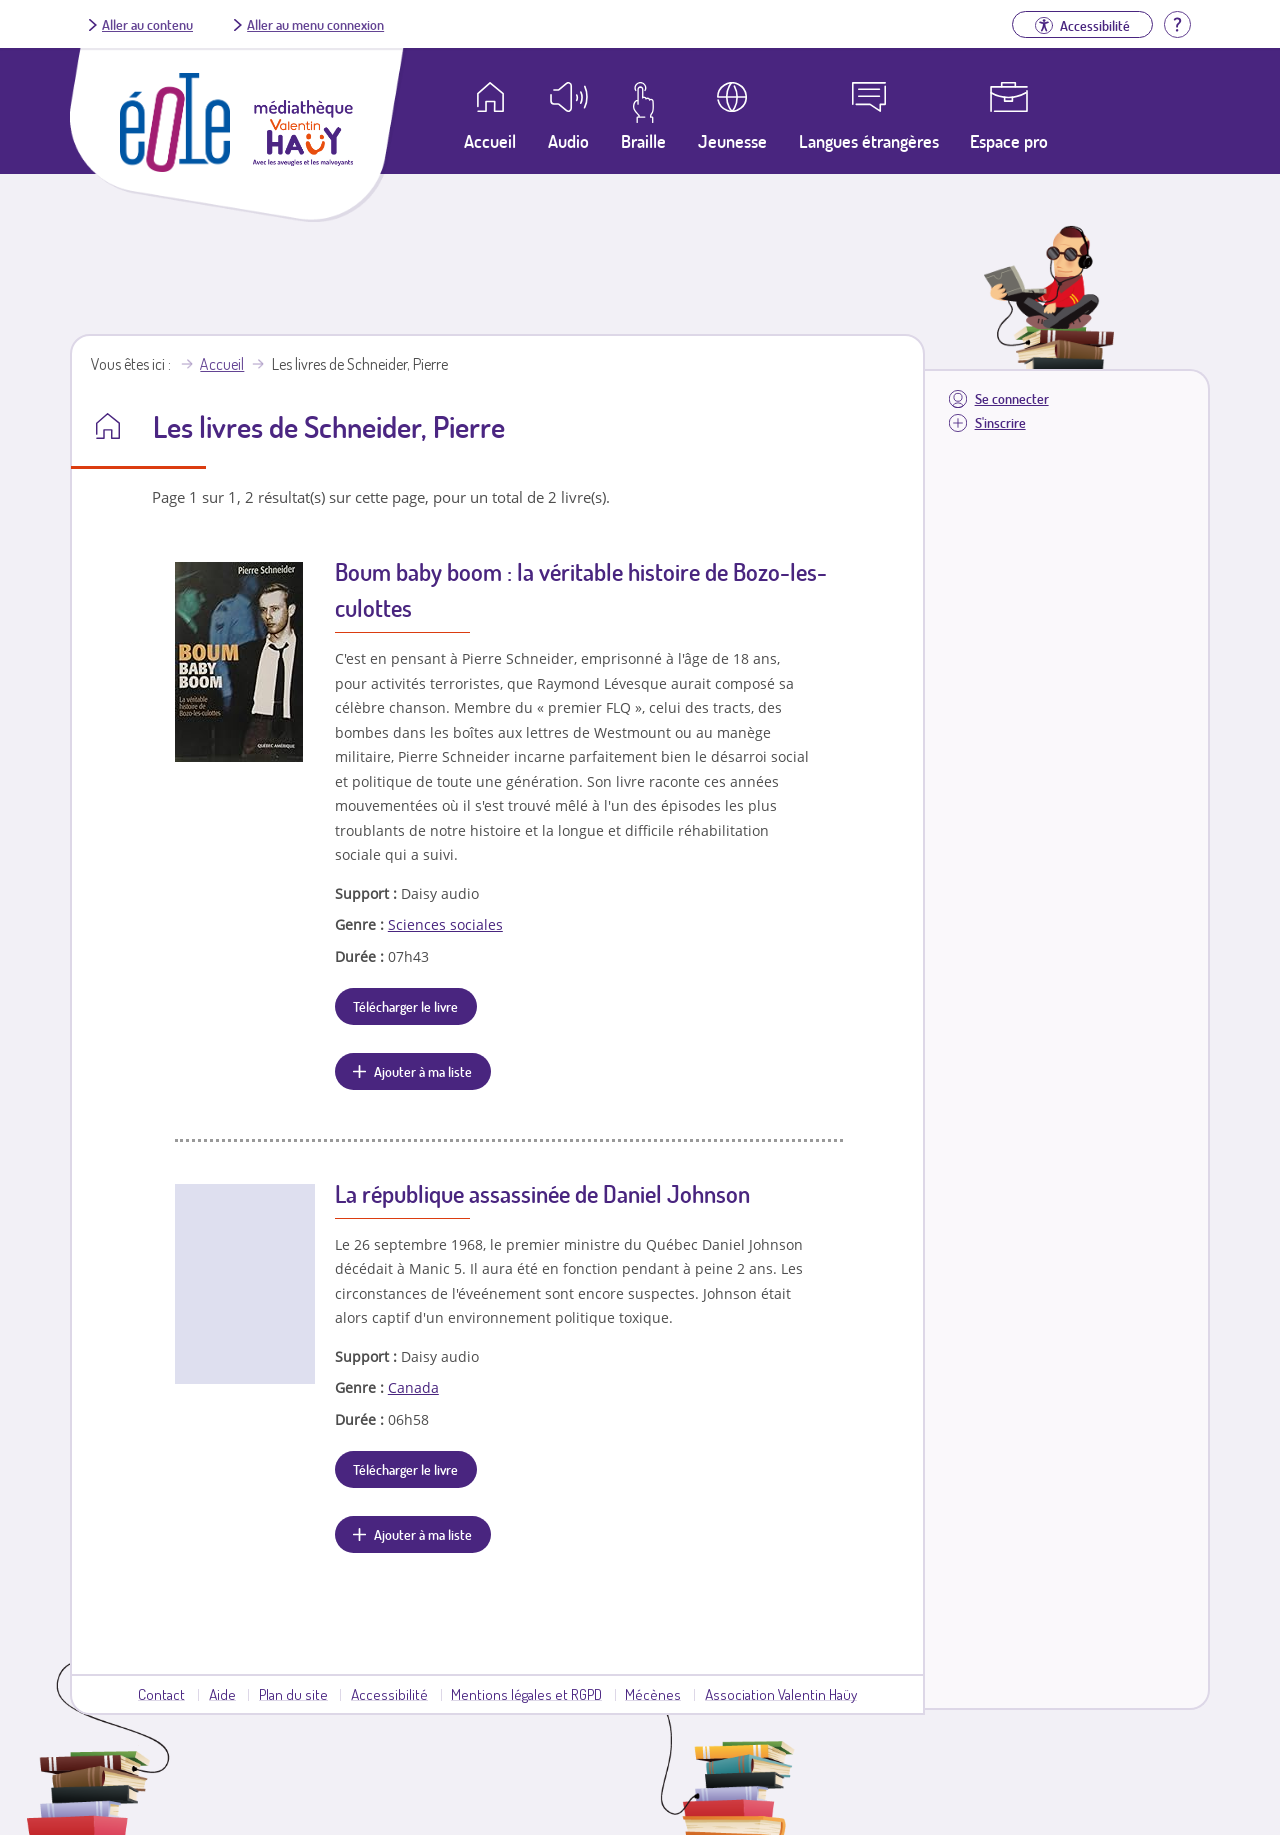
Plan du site (293, 1694)
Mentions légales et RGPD (526, 1694)
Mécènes (653, 1694)
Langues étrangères (869, 141)
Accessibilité (389, 1694)
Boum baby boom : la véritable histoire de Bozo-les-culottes (581, 589)
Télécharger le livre (405, 1006)
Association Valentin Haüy (781, 1694)
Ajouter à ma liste (423, 1071)
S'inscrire (1000, 422)
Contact (161, 1694)
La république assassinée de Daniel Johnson (542, 1193)
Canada (413, 1387)
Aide (222, 1694)
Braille (643, 141)
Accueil (222, 364)
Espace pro (1009, 141)
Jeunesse (732, 141)
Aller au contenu (147, 24)
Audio (568, 141)
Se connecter (1012, 398)
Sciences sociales (445, 924)
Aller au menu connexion (315, 24)
